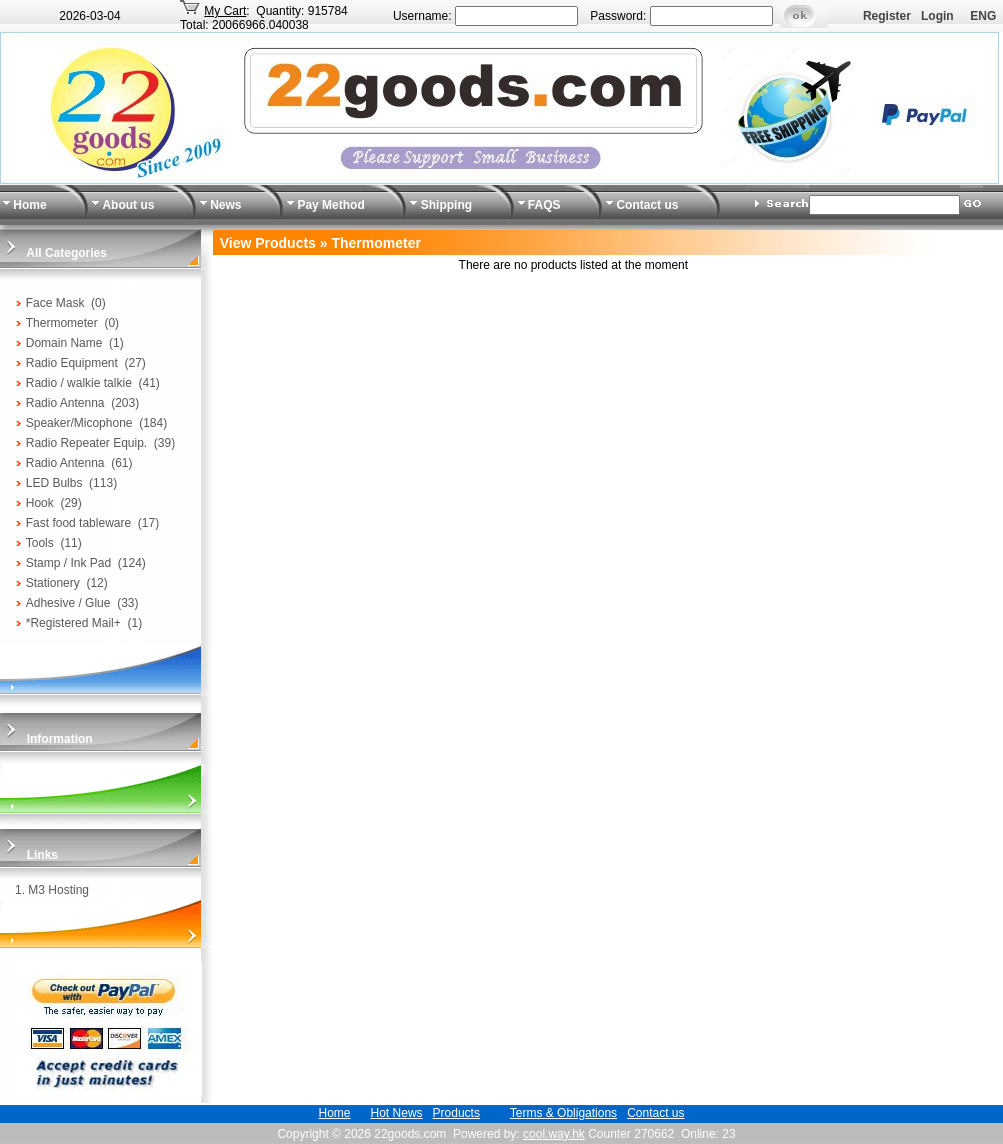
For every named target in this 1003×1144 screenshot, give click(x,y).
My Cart (225, 11)
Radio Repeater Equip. (86, 443)
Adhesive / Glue (68, 603)
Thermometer (62, 323)
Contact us (647, 205)
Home (29, 205)
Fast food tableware (78, 523)
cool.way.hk (554, 1134)
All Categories (66, 253)
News (225, 205)
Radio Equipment (72, 363)
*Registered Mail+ (73, 623)
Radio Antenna (65, 403)
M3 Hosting (58, 890)
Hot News (397, 1113)
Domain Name (64, 343)
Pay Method (330, 205)
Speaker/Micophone (79, 423)
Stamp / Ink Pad (68, 563)
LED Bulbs (54, 483)
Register (887, 16)
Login (937, 16)
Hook (40, 503)
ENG (983, 16)
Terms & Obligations (563, 1113)
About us (128, 205)
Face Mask (55, 303)
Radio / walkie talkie (79, 383)
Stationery (53, 583)
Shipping (446, 205)
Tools (40, 543)
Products (456, 1113)
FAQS (544, 205)
